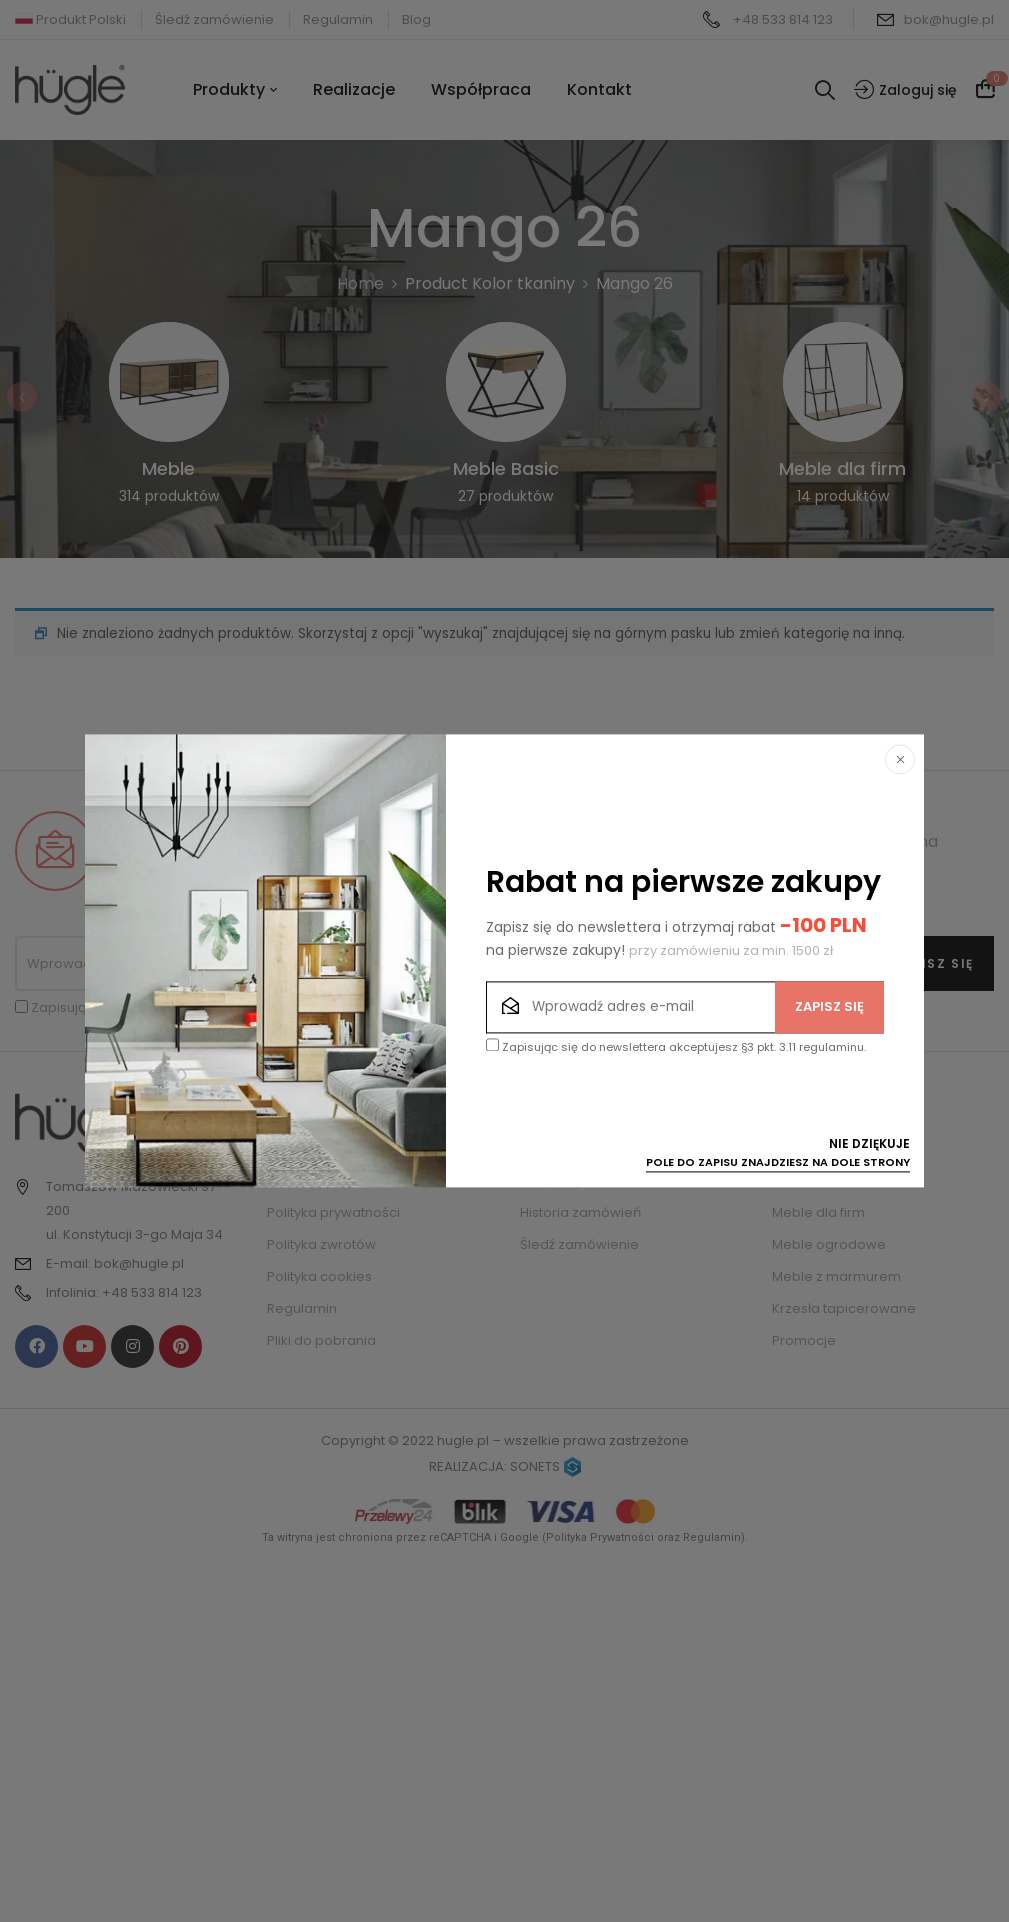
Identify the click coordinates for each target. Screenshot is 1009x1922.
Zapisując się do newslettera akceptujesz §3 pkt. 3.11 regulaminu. (676, 1047)
